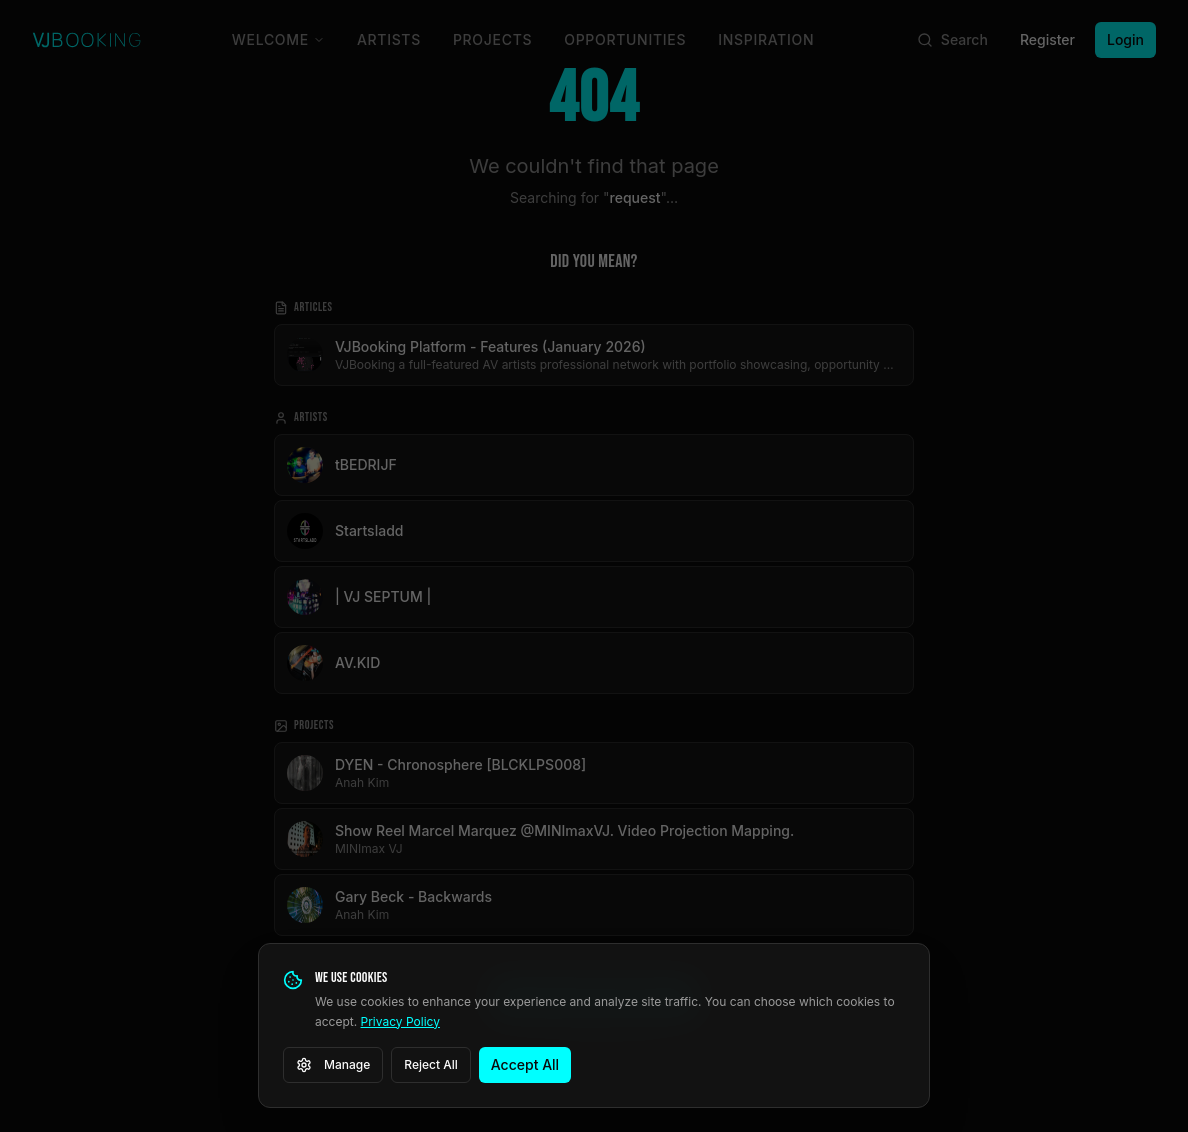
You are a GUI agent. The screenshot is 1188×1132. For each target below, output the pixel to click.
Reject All (431, 1064)
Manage (333, 1065)
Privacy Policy (400, 1021)
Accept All (525, 1064)
